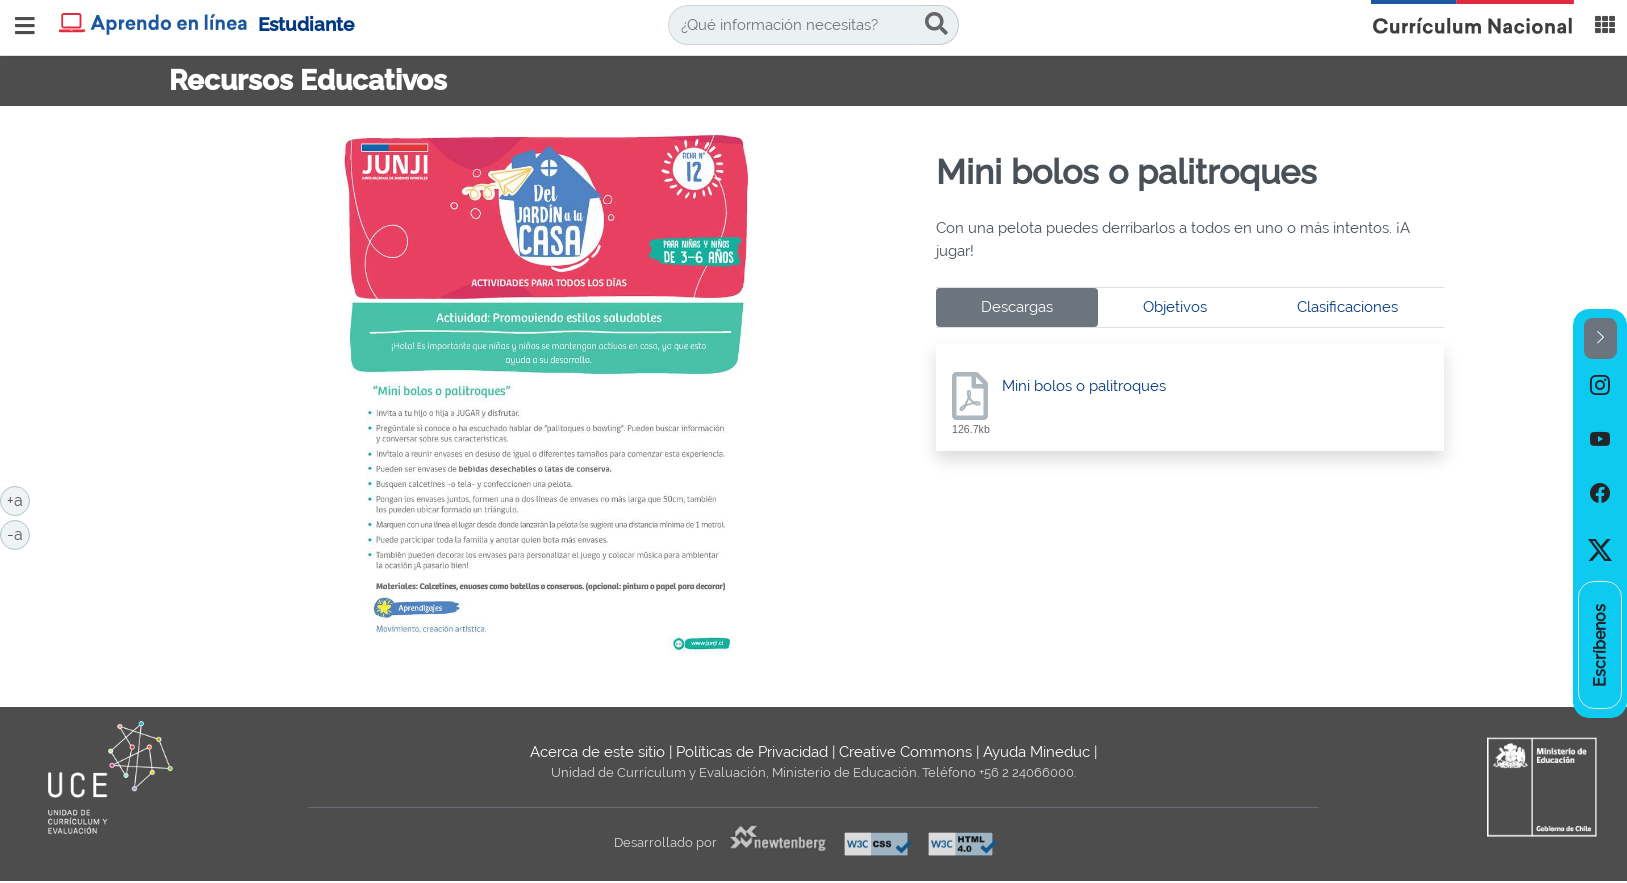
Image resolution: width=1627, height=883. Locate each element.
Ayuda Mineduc (1036, 752)
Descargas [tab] (1017, 307)
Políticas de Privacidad (752, 752)
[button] (1600, 338)
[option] (1600, 386)
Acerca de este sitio (597, 752)
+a (18, 499)
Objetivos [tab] (1175, 307)
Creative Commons (905, 752)
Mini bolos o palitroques (1084, 386)
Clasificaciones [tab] (1347, 307)
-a (18, 533)
